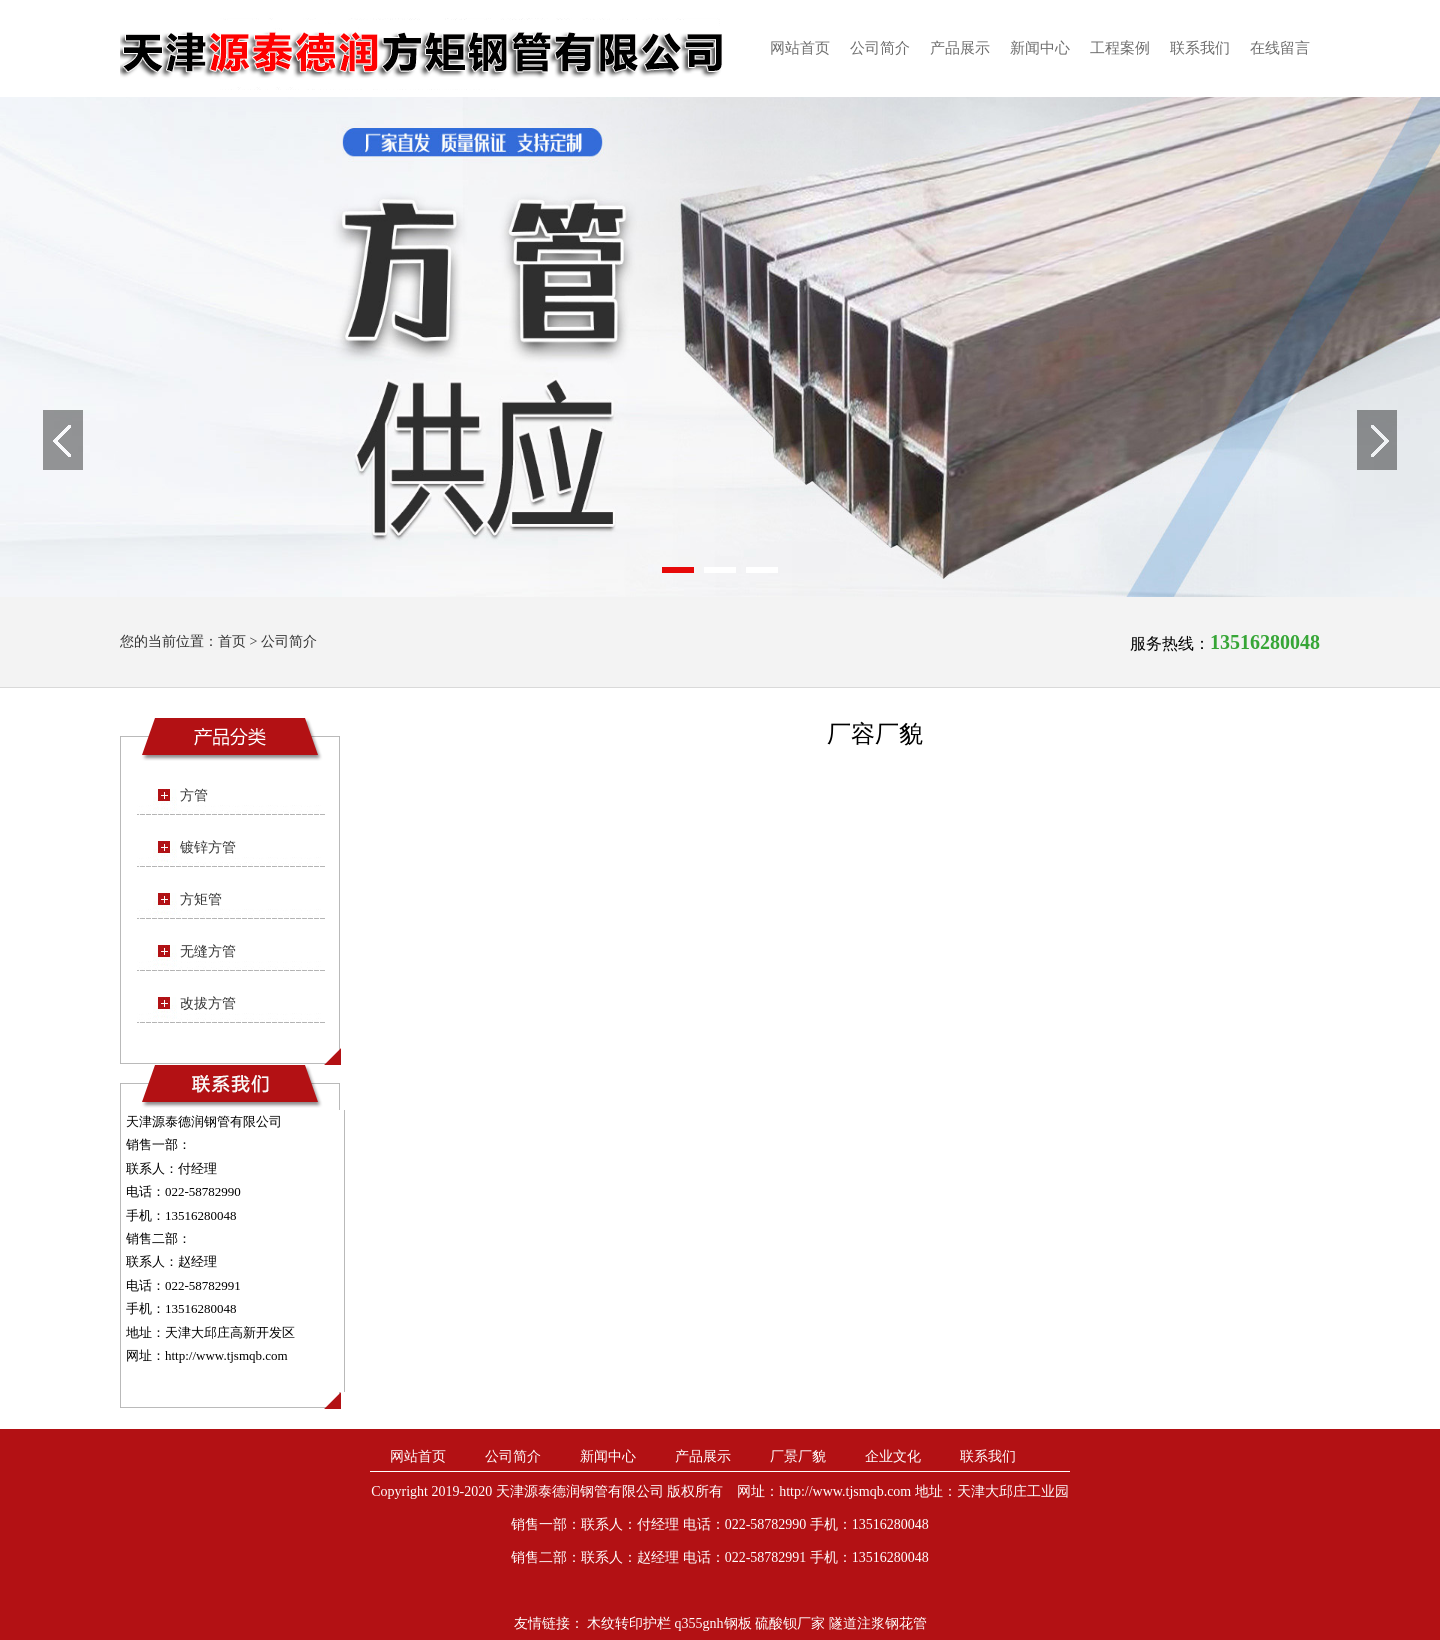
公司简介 (880, 48)
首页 (232, 641)
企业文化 (893, 1456)
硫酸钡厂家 (790, 1623)
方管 (194, 795)
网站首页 (800, 48)
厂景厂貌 (798, 1456)
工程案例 (1120, 48)
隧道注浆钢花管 (878, 1623)
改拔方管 (208, 1003)
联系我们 (1200, 48)
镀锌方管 (208, 847)
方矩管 (201, 899)
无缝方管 (208, 951)
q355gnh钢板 (713, 1623)
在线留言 (1280, 48)
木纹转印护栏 (629, 1623)
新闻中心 (1040, 48)
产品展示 (960, 48)
